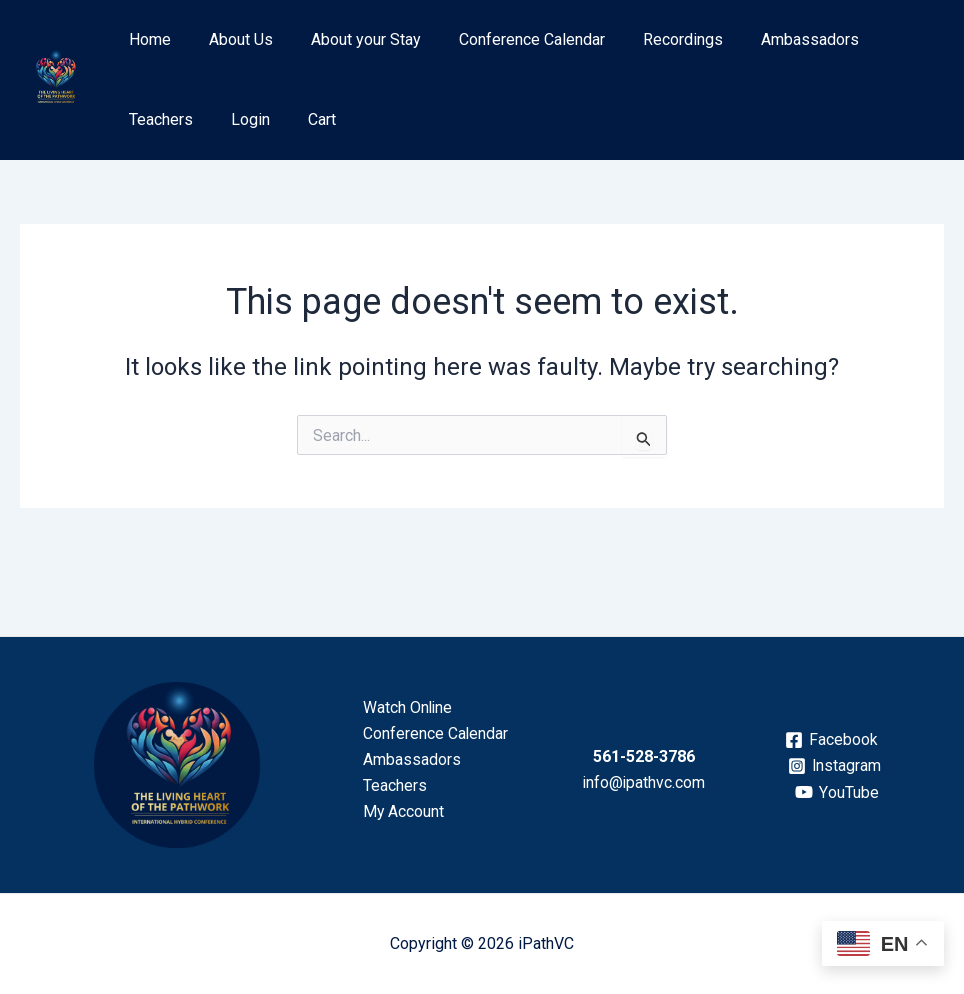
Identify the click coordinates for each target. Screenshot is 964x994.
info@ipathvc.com (644, 782)
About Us (232, 39)
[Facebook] (831, 740)
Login (145, 119)
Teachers (890, 39)
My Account (401, 812)
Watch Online (405, 706)
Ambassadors (777, 39)
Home (147, 39)
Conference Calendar (511, 39)
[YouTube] (837, 792)
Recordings (656, 39)
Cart (211, 119)
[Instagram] (834, 766)
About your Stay (351, 39)
